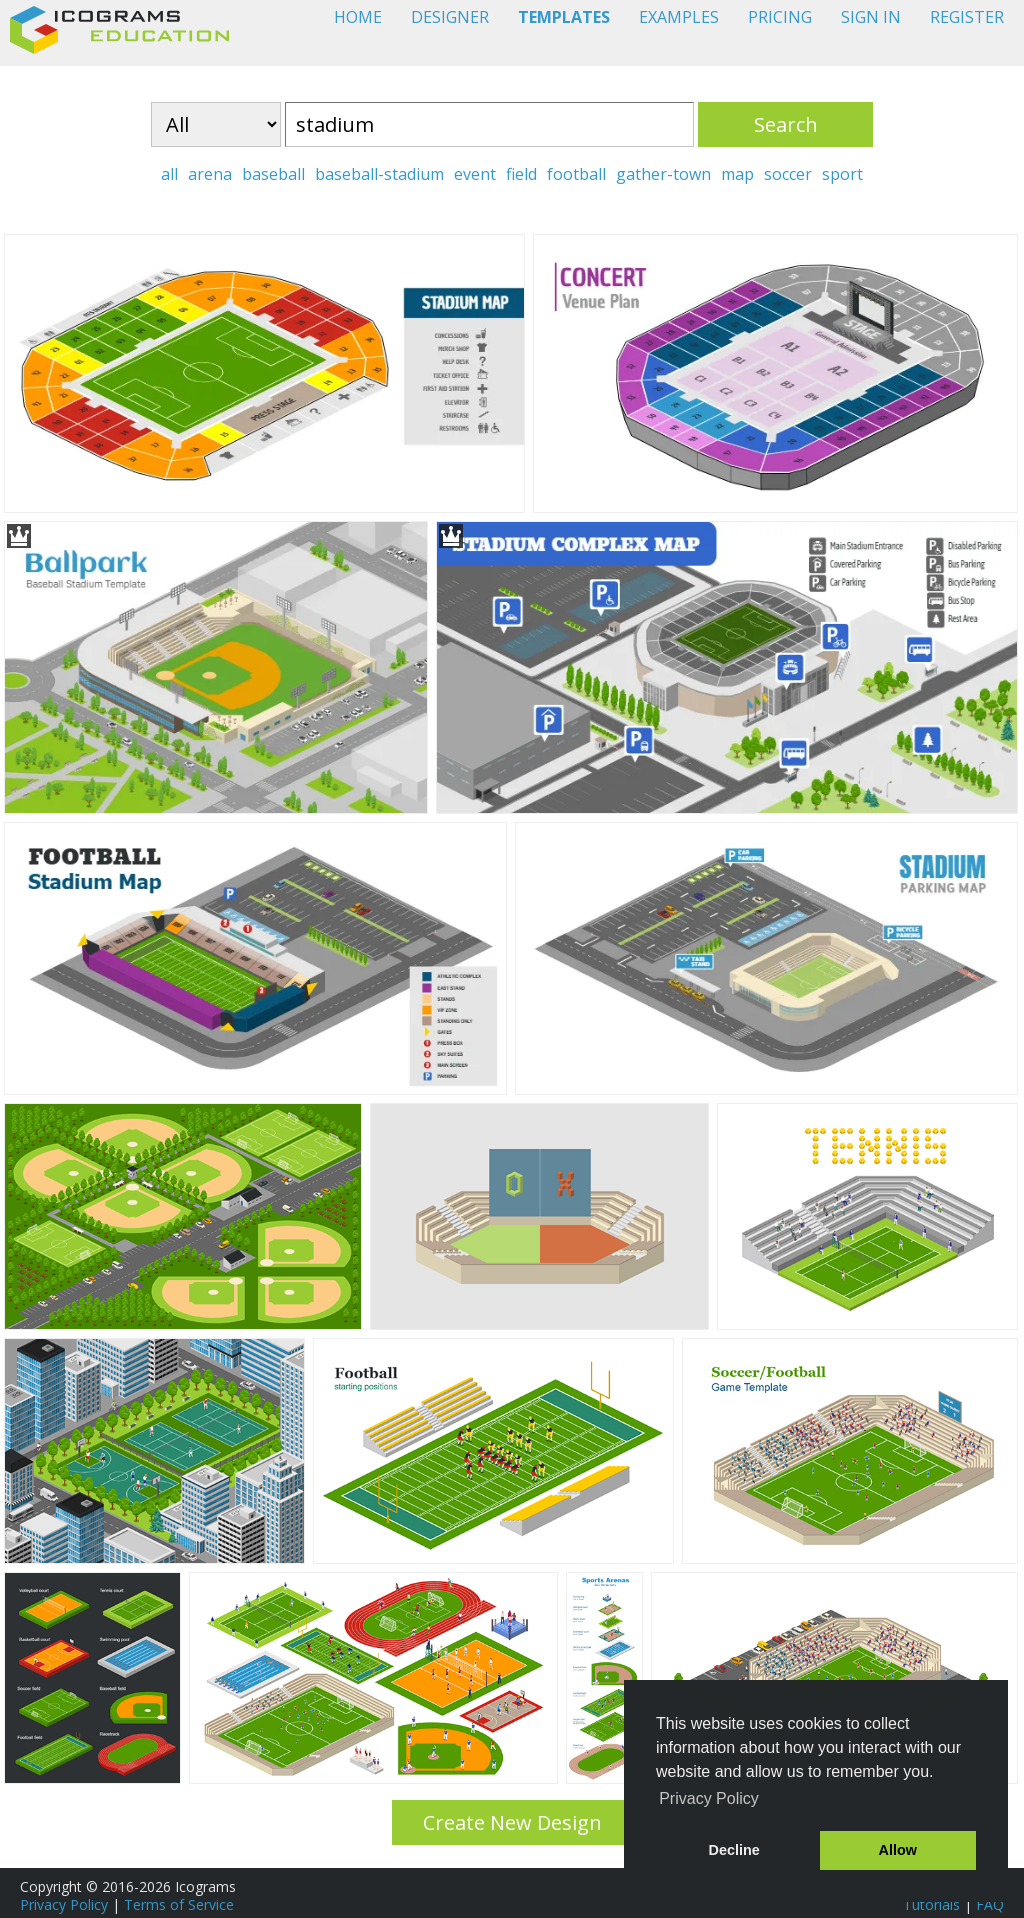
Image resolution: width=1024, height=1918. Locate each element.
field (521, 174)
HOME (358, 17)
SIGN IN (871, 17)
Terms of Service (179, 1904)
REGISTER (967, 17)
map (737, 174)
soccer (788, 174)
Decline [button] (734, 1850)
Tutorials (931, 1904)
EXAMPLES (679, 17)
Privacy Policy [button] (709, 1798)
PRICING (780, 17)
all (169, 174)
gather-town (663, 174)
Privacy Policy (64, 1904)
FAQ (990, 1904)
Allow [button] (898, 1850)
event (475, 174)
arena (210, 174)
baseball (273, 174)
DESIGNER (450, 17)
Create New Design (512, 1822)
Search (786, 124)
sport (842, 174)
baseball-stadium (379, 174)
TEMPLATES (564, 17)
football (576, 174)
